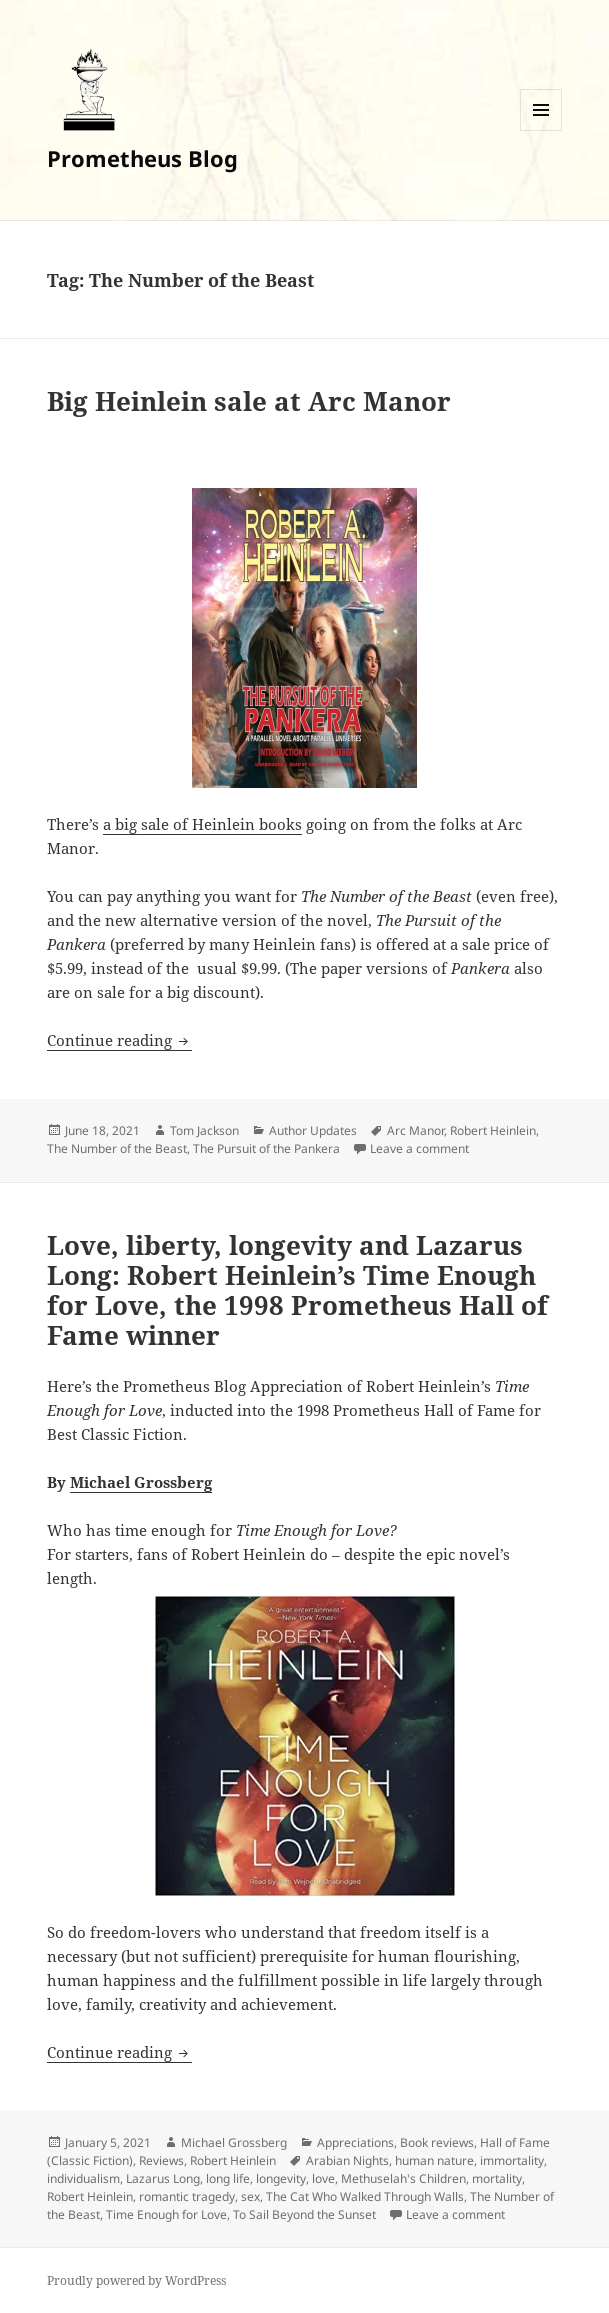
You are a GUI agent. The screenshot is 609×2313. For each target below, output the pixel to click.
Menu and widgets (541, 130)
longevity (281, 2178)
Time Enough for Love (166, 2214)
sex (250, 2196)
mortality (497, 2178)
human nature (434, 2160)
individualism (83, 2178)
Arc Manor (415, 1130)
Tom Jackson (204, 1130)
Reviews (161, 2160)
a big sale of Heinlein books (202, 824)
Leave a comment (419, 1148)
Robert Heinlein (493, 1130)
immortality (512, 2160)
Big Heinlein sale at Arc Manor (249, 401)
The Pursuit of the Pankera (266, 1148)
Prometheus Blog (142, 158)
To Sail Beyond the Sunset (304, 2214)
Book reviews (437, 2142)
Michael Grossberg (141, 1482)
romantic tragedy (187, 2196)
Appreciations (355, 2142)
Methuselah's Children (403, 2178)
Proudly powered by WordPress (136, 2280)
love (323, 2178)
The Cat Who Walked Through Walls (365, 2196)
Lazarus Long (163, 2178)
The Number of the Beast (117, 1148)
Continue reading (119, 1040)
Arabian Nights (347, 2160)
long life (228, 2178)
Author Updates (313, 1130)
